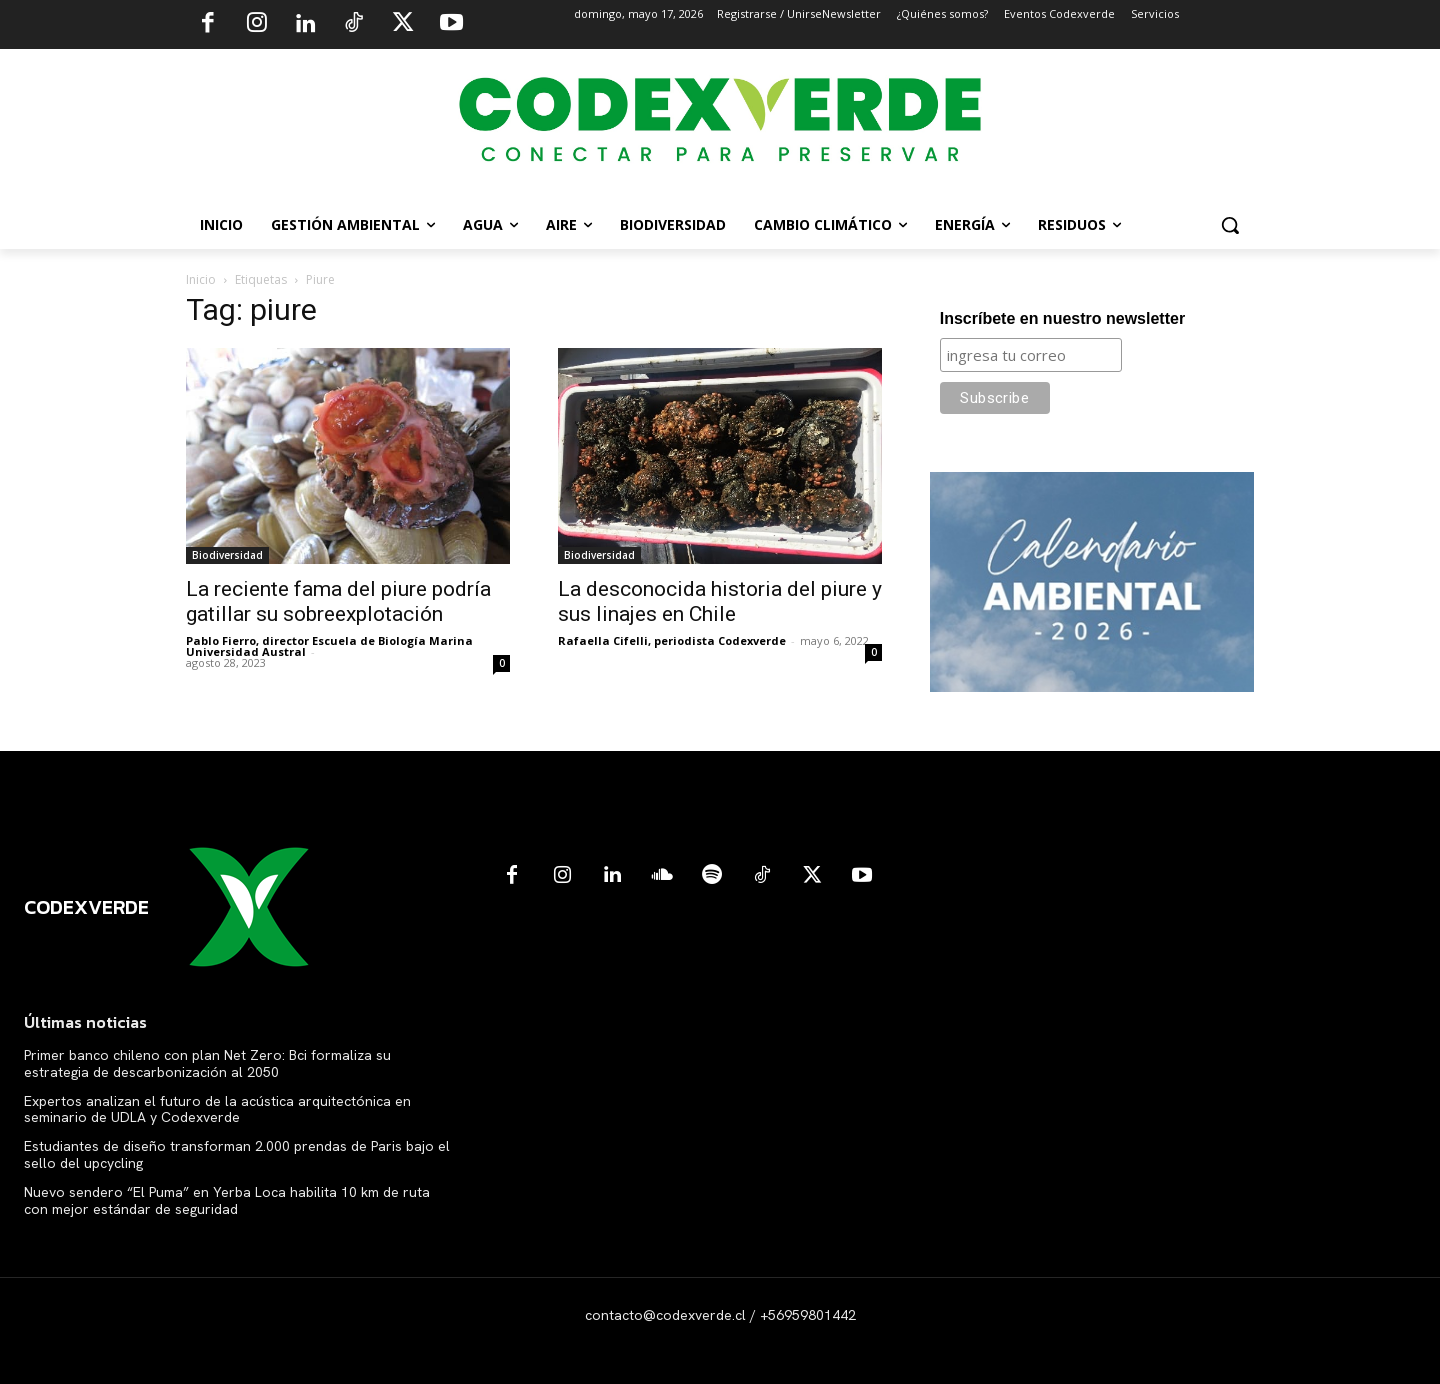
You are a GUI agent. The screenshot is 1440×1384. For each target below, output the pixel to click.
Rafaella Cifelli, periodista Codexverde (672, 640)
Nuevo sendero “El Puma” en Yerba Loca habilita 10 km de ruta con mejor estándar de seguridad (227, 1200)
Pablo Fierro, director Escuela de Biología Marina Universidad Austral (329, 646)
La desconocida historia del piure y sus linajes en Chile (720, 601)
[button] (1230, 225)
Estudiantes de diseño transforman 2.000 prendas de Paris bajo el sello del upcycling (237, 1154)
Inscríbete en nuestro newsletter (1062, 318)
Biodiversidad (227, 555)
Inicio (201, 279)
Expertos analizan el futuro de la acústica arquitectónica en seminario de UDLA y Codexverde (217, 1109)
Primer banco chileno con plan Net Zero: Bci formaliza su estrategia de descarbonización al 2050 (207, 1063)
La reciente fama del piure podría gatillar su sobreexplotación (338, 601)
